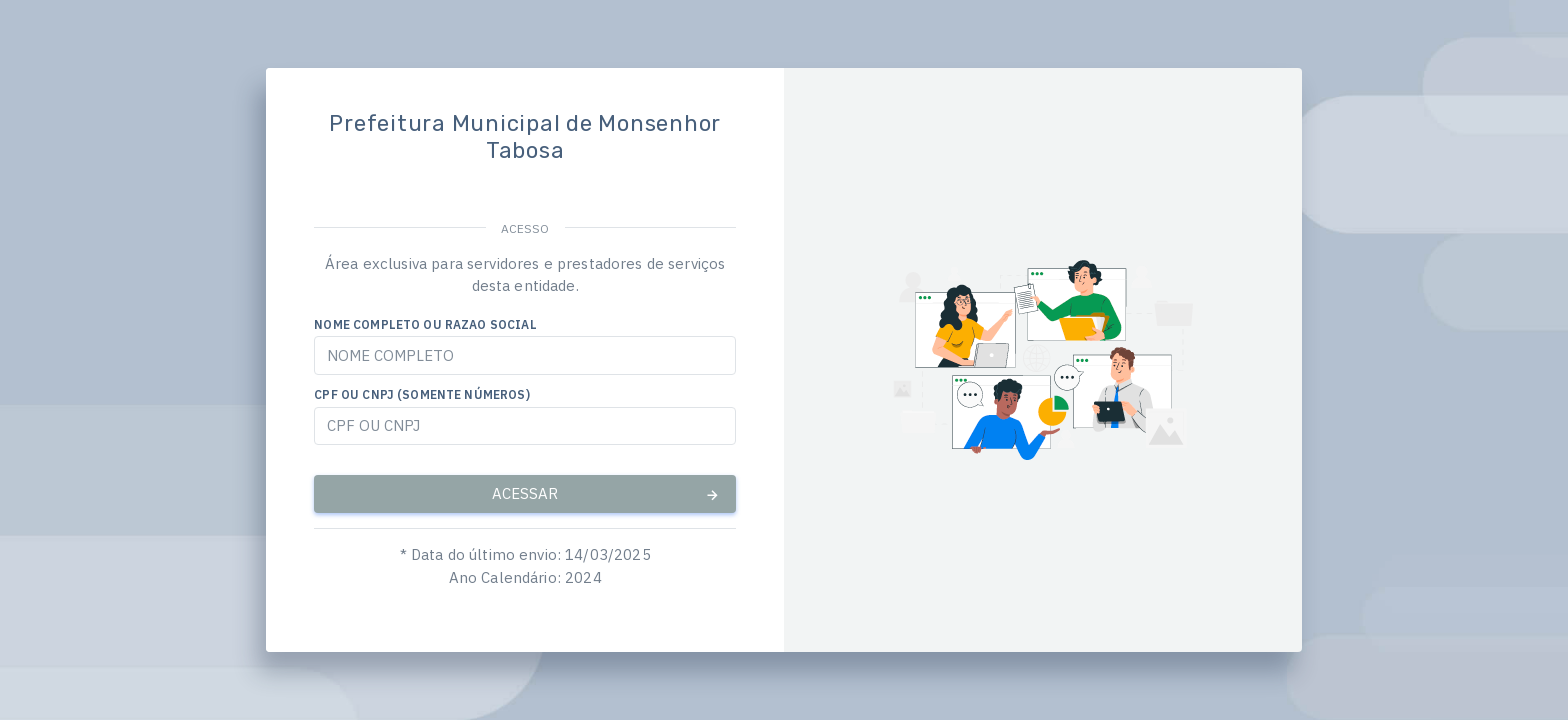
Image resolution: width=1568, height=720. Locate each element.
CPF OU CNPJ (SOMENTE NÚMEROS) (421, 394)
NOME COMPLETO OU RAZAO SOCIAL (425, 324)
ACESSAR (606, 494)
